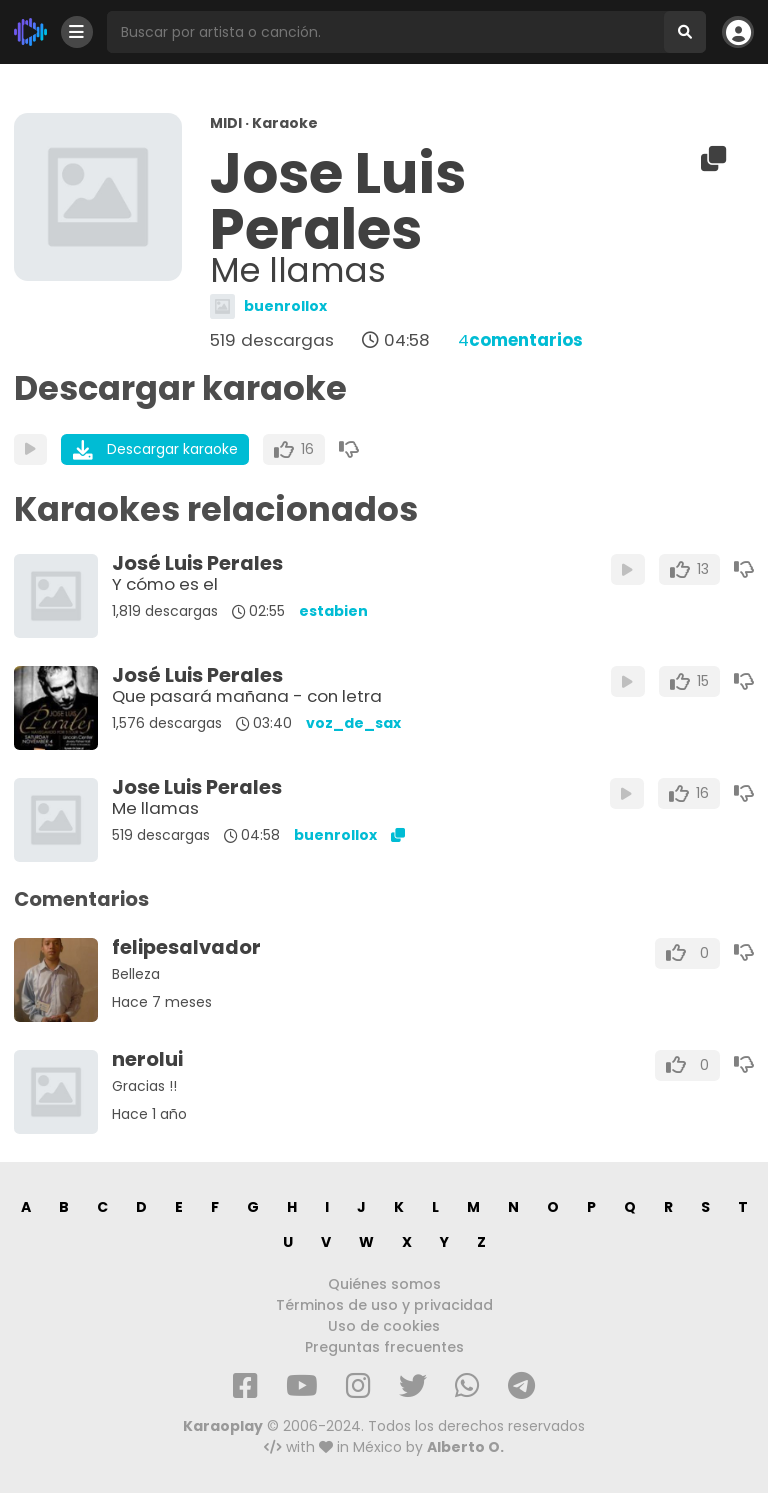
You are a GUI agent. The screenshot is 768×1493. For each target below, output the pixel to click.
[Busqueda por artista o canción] (385, 32)
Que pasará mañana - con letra (247, 696)
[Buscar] (685, 32)
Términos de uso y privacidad (384, 1305)
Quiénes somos (384, 1284)
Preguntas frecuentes (384, 1347)
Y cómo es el (165, 584)
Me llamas (155, 808)
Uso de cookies (384, 1326)
